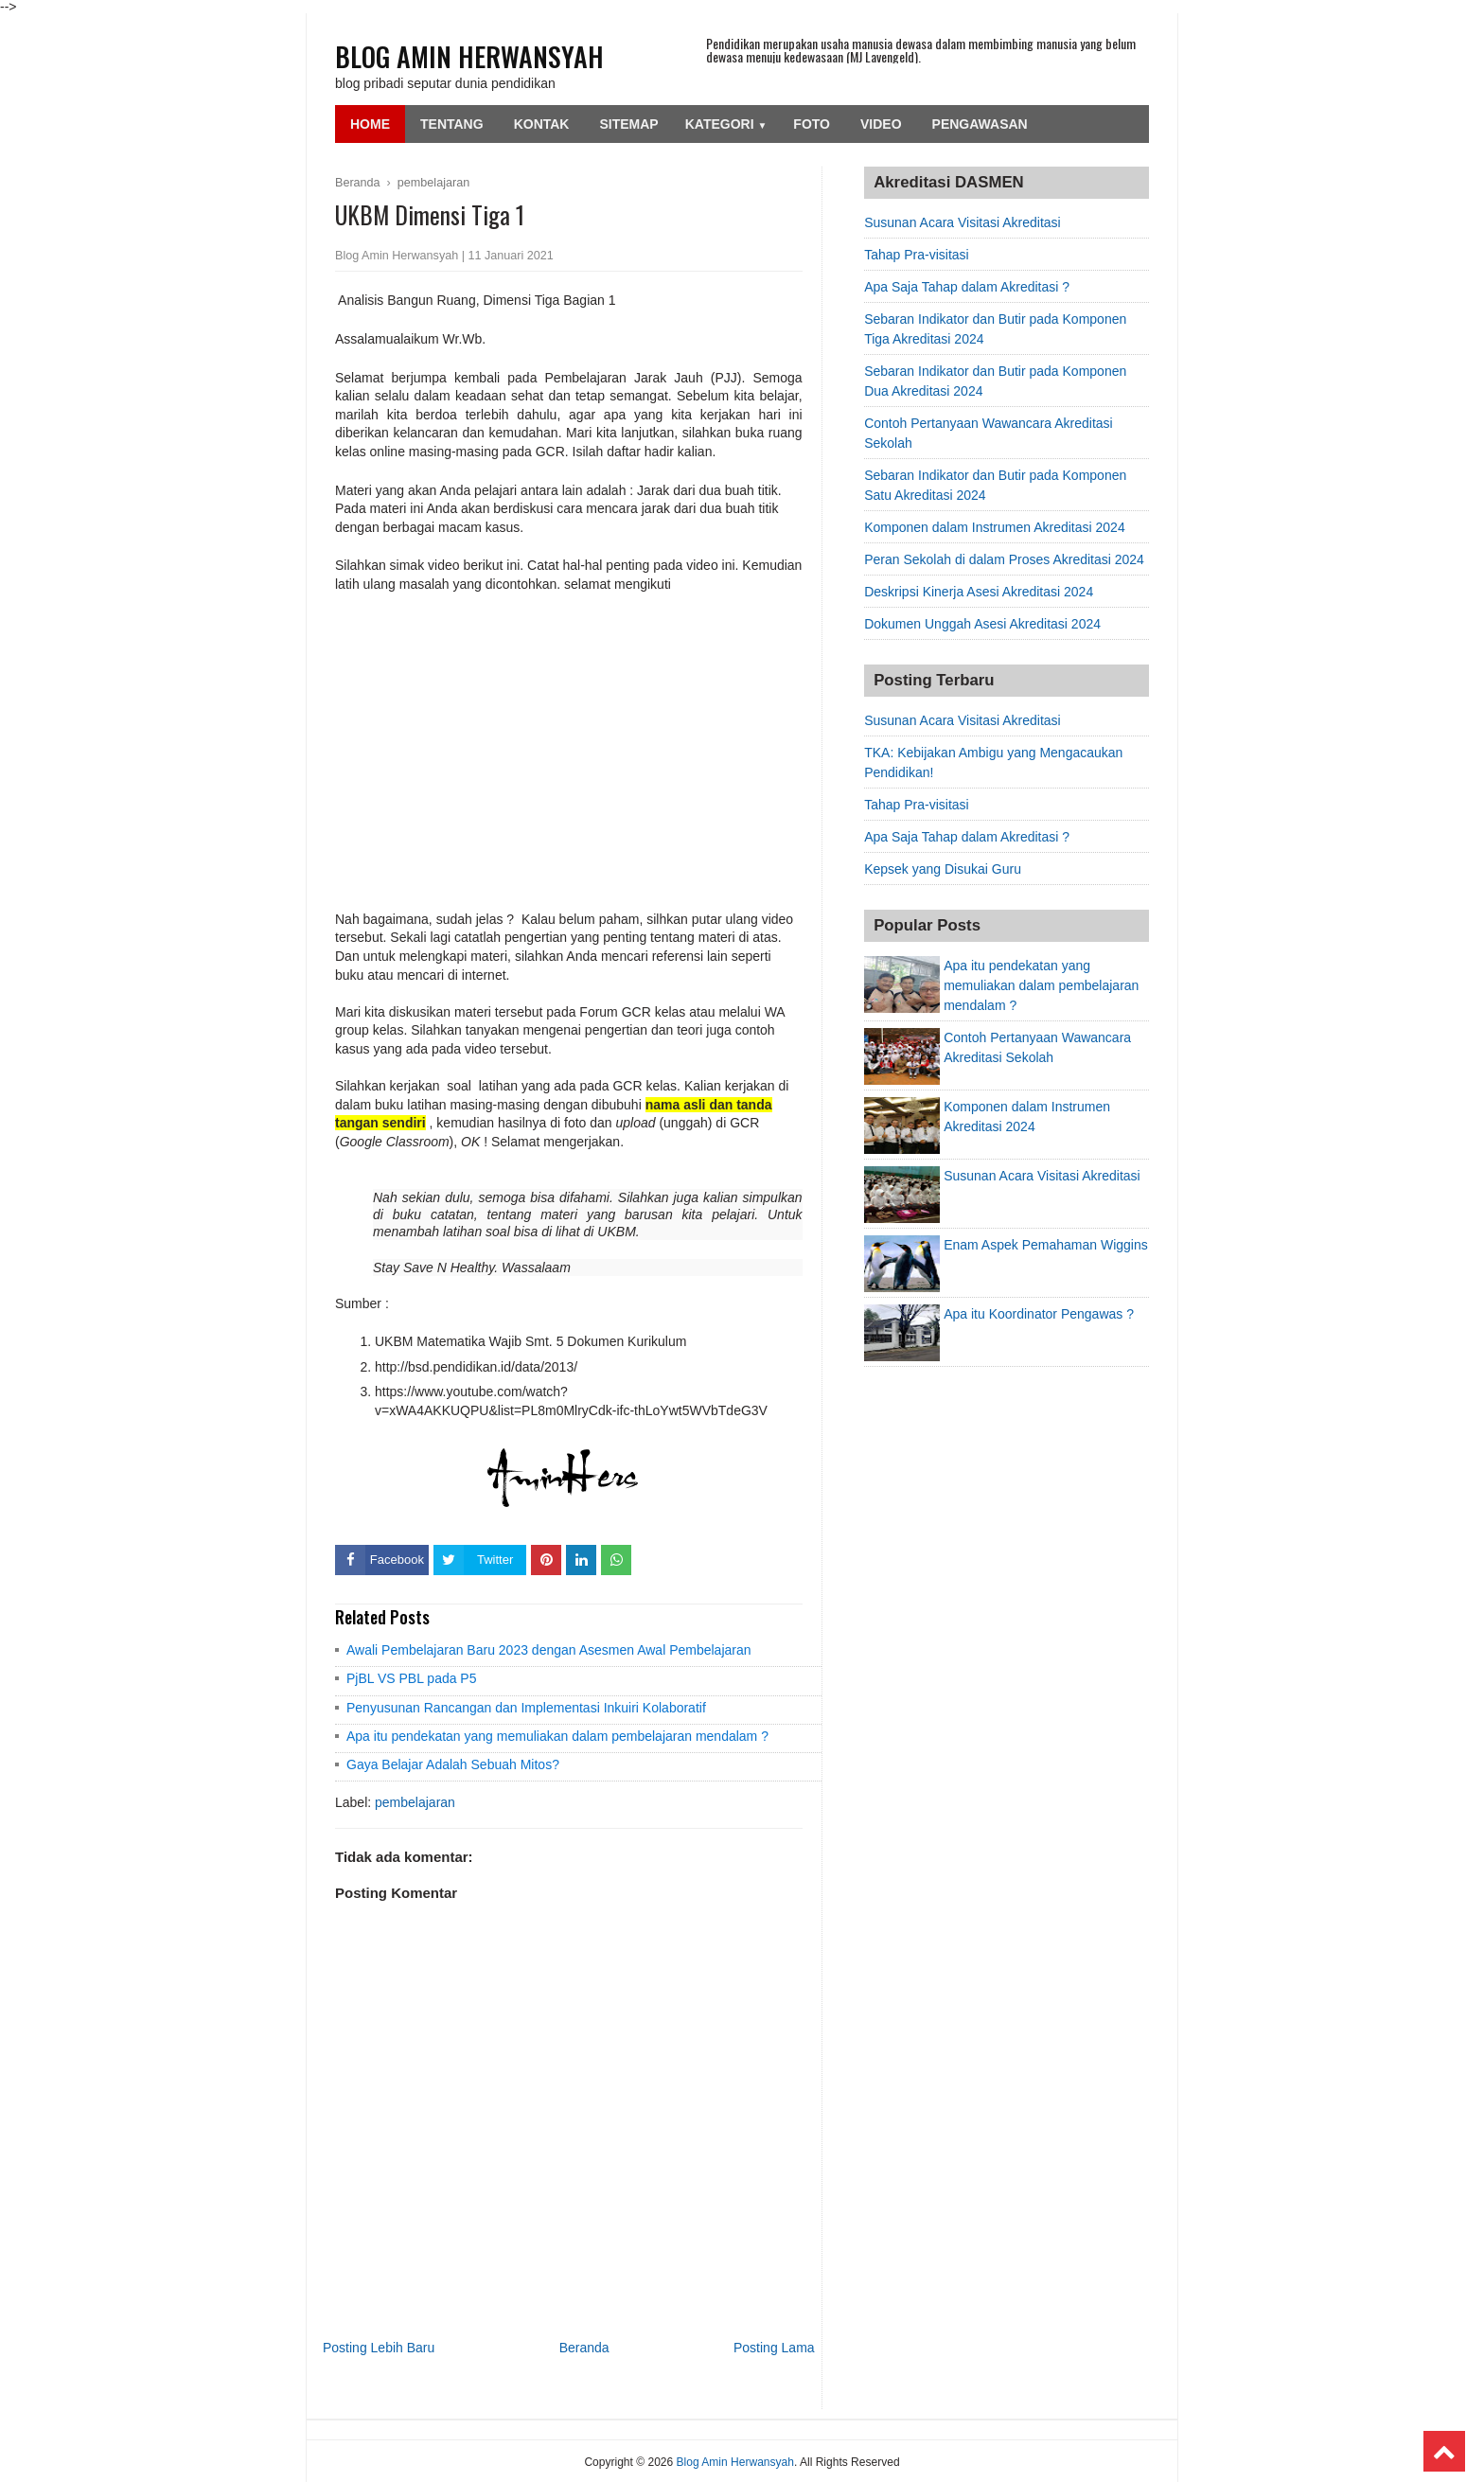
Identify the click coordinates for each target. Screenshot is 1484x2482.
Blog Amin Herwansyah (469, 56)
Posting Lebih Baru (378, 2347)
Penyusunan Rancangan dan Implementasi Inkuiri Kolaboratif (526, 1707)
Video (881, 124)
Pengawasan (980, 124)
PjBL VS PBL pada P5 (411, 1678)
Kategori (726, 124)
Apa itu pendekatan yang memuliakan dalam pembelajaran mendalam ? (557, 1736)
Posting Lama (774, 2347)
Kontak (542, 124)
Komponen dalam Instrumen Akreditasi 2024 (994, 527)
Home (370, 124)
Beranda (584, 2347)
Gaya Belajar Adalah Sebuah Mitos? (452, 1764)
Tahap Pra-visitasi (916, 254)
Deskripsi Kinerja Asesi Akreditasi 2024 (978, 591)
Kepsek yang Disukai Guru (942, 869)
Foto (811, 124)
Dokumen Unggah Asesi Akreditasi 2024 (982, 623)
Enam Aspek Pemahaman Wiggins (1046, 1244)
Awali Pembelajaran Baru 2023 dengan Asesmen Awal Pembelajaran (548, 1650)
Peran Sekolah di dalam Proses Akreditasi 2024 (1004, 559)
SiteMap (628, 124)
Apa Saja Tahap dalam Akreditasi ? (966, 286)
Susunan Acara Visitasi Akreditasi (962, 222)
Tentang (452, 124)
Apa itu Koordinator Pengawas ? (1039, 1313)
